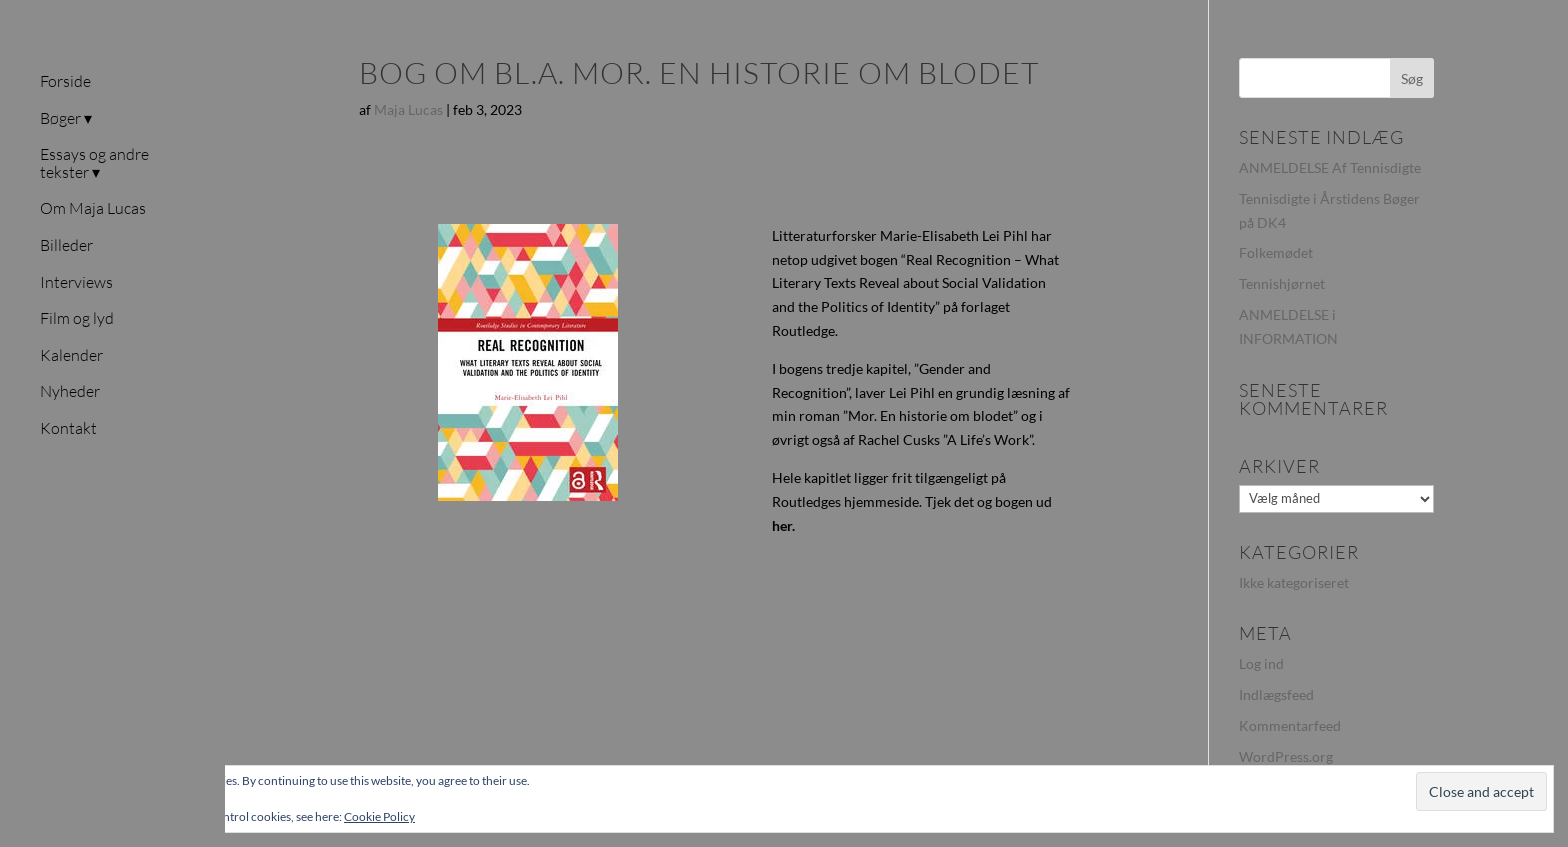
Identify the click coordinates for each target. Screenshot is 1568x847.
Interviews (76, 283)
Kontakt (68, 429)
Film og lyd (77, 319)
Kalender (71, 356)
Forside (65, 82)
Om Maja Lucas (93, 209)
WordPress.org (1286, 756)
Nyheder (70, 392)
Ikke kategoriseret (1294, 582)
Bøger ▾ (66, 119)
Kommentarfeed (1290, 725)
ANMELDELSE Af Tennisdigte (1330, 167)
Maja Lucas (408, 109)
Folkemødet (1276, 252)
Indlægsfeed (1276, 694)
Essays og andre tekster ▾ (94, 164)
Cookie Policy (379, 816)
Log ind (1261, 663)
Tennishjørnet (1282, 283)
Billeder (66, 246)
